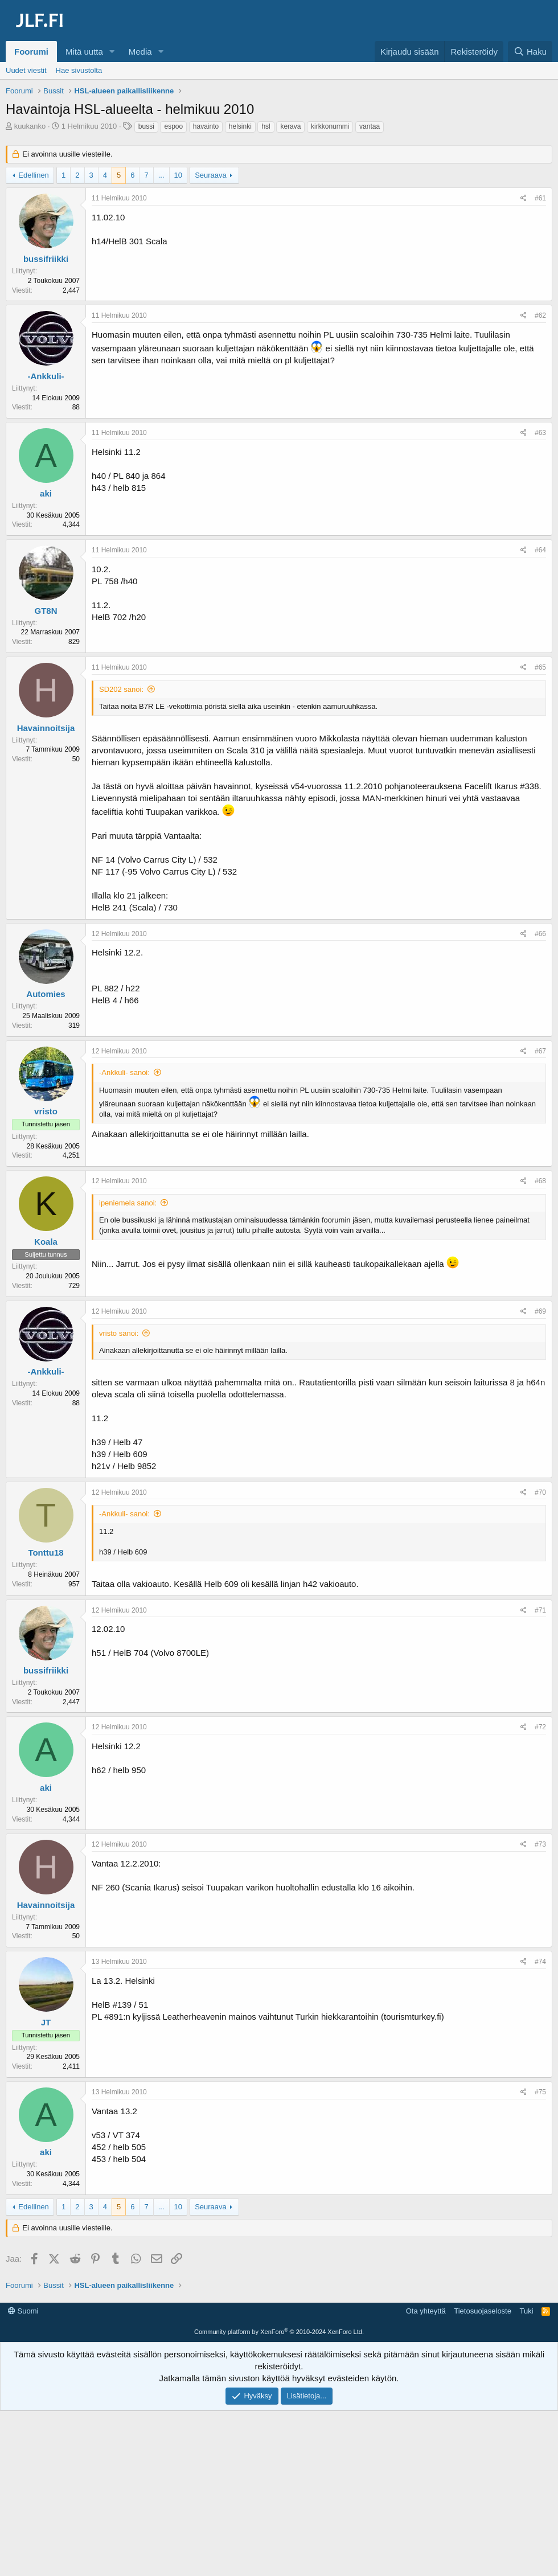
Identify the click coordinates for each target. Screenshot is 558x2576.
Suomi (23, 2476)
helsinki (240, 126)
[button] (112, 51)
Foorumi (31, 51)
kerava (290, 126)
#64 (540, 550)
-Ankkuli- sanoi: (124, 1072)
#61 (540, 198)
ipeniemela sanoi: (128, 1203)
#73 (540, 1844)
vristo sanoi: (118, 1333)
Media (140, 51)
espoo (173, 126)
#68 (540, 1181)
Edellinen (33, 175)
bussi (146, 126)
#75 (540, 2092)
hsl (265, 126)
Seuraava (211, 175)
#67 (540, 1051)
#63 (540, 433)
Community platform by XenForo (279, 2496)
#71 (540, 1610)
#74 (540, 1962)
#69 (540, 1311)
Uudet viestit (26, 70)
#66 (540, 934)
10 (178, 175)
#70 (540, 1492)
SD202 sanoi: (121, 689)
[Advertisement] (282, 2328)
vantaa (369, 126)
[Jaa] (523, 198)
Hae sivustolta (79, 70)
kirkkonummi (330, 126)
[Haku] (530, 51)
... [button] (161, 175)
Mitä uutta (84, 51)
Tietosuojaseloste (482, 2476)
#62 (540, 315)
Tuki (526, 2476)
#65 (540, 667)
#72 (540, 1727)
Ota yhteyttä (426, 2476)
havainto (206, 126)
